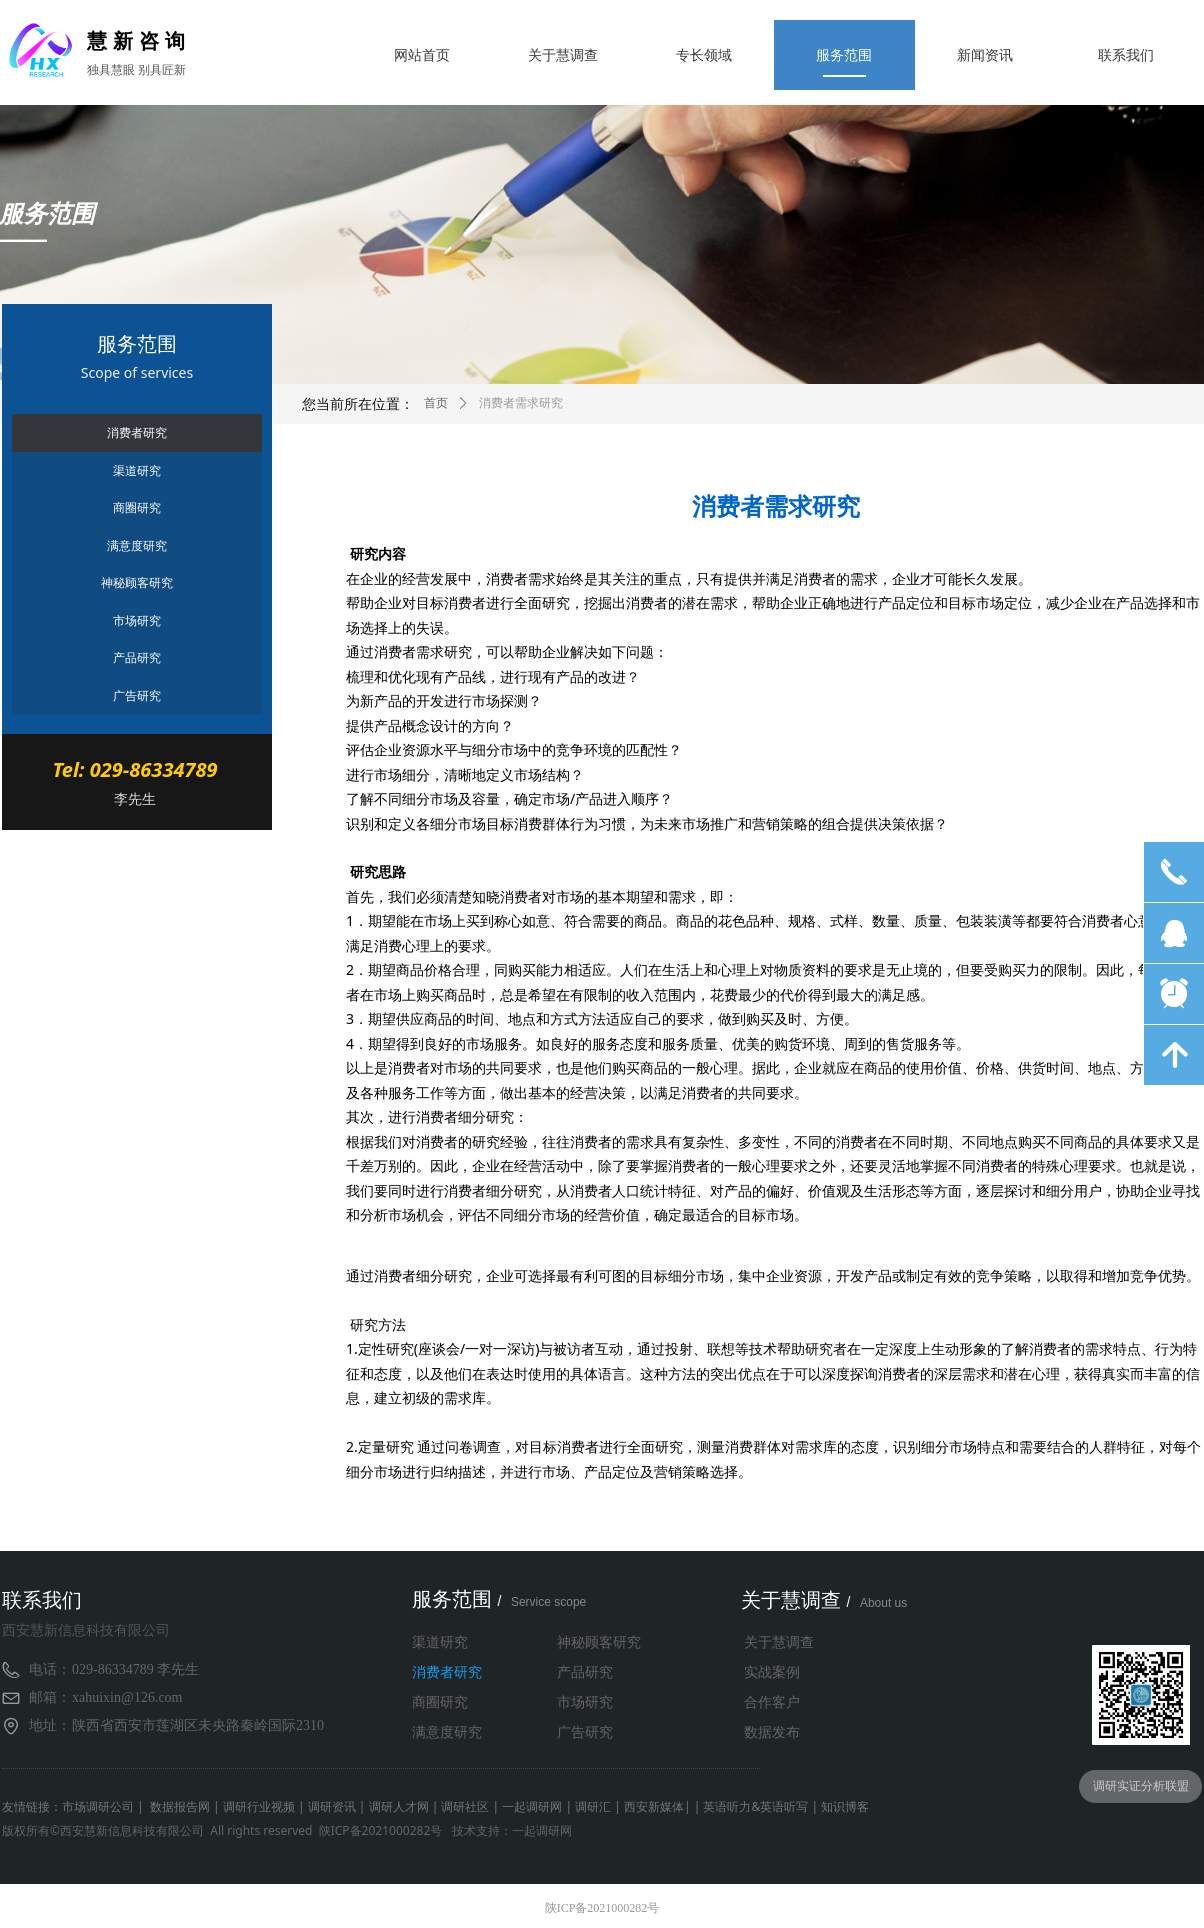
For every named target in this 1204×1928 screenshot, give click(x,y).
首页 (436, 403)
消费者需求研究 (521, 403)
